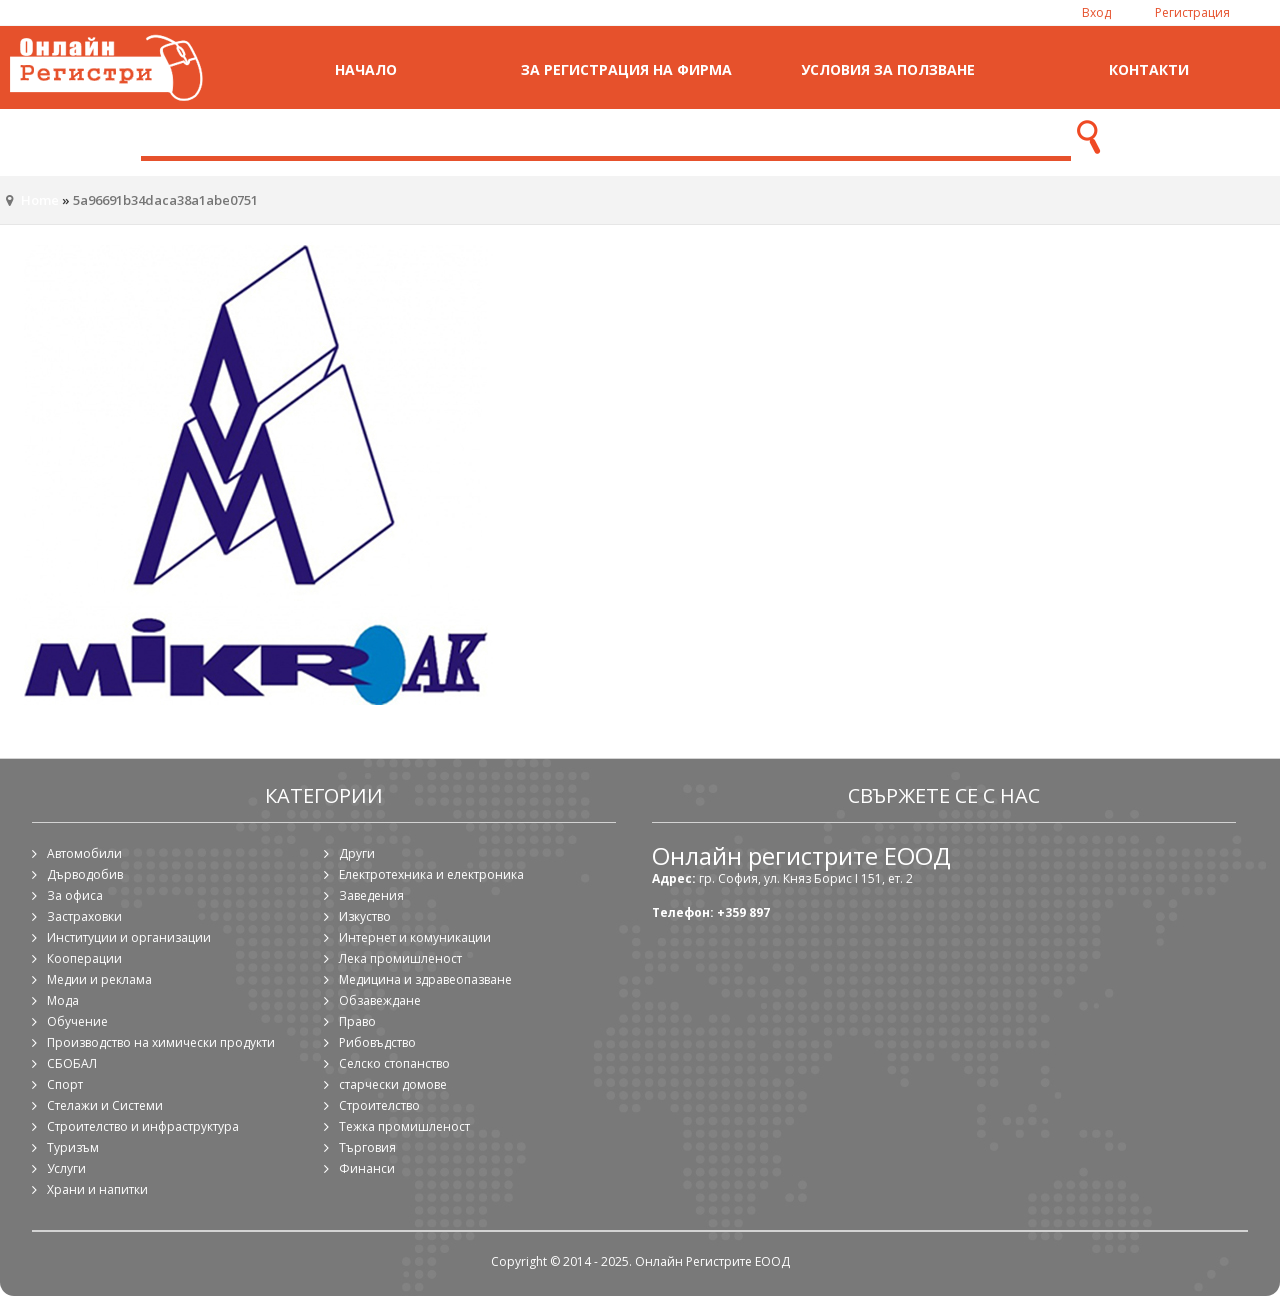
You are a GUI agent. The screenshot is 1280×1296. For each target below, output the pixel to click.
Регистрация (1192, 12)
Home (40, 200)
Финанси (367, 1168)
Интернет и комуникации (415, 937)
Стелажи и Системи (105, 1105)
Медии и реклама (99, 979)
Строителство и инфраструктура (143, 1126)
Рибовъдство (377, 1042)
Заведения (371, 895)
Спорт (65, 1084)
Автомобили (84, 853)
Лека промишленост (400, 958)
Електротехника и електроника (431, 874)
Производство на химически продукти (161, 1042)
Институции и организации (129, 937)
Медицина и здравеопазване (425, 979)
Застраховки (84, 916)
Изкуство (365, 916)
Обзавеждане (380, 1000)
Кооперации (84, 958)
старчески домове (393, 1084)
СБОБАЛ (72, 1063)
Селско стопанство (394, 1063)
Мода (63, 1000)
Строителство (379, 1105)
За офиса (75, 895)
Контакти (1149, 69)
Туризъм (73, 1147)
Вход (1096, 12)
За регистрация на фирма (626, 69)
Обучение (77, 1021)
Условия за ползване (888, 69)
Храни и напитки (97, 1189)
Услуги (66, 1168)
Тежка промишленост (404, 1126)
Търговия (367, 1147)
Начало (366, 69)
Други (357, 853)
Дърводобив (85, 874)
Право (357, 1021)
